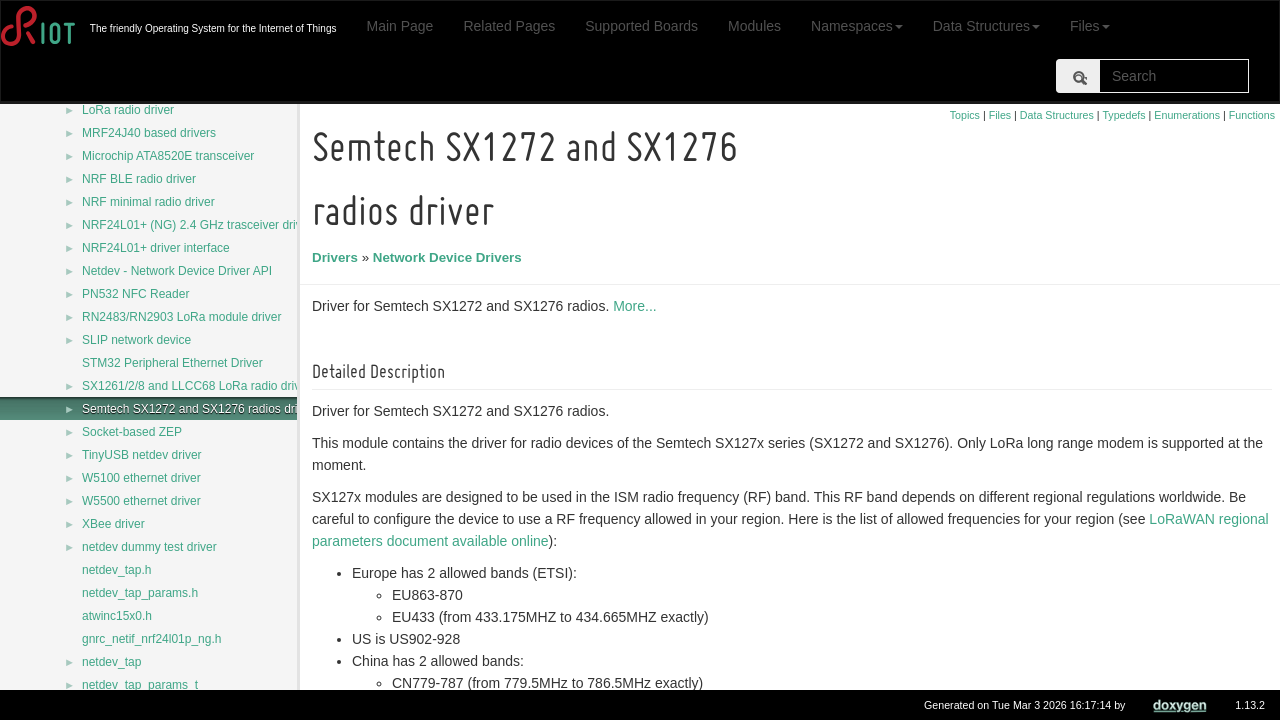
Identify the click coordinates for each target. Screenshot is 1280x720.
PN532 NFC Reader (135, 294)
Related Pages (509, 26)
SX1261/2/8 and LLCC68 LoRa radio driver (196, 386)
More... (638, 306)
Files (1090, 26)
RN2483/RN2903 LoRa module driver (181, 317)
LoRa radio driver (128, 110)
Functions (1252, 115)
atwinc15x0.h (117, 616)
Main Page (399, 26)
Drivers (338, 257)
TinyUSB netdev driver (142, 455)
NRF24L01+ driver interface (156, 248)
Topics (965, 115)
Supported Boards (641, 26)
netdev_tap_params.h (140, 593)
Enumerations (1187, 115)
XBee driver (113, 524)
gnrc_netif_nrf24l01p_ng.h (151, 639)
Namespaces (857, 26)
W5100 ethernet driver (141, 478)
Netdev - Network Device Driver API (177, 271)
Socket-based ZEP (132, 432)
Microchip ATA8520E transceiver (168, 156)
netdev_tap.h (116, 570)
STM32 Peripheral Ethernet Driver (172, 363)
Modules (754, 26)
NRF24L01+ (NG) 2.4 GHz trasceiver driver (197, 225)
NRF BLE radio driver (139, 179)
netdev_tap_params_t (140, 685)
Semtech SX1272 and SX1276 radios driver (198, 409)
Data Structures (986, 26)
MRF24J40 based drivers (149, 133)
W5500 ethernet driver (141, 501)
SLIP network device (136, 340)
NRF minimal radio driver (148, 202)
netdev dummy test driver (149, 547)
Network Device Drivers (450, 257)
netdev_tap (111, 662)
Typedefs (1123, 115)
